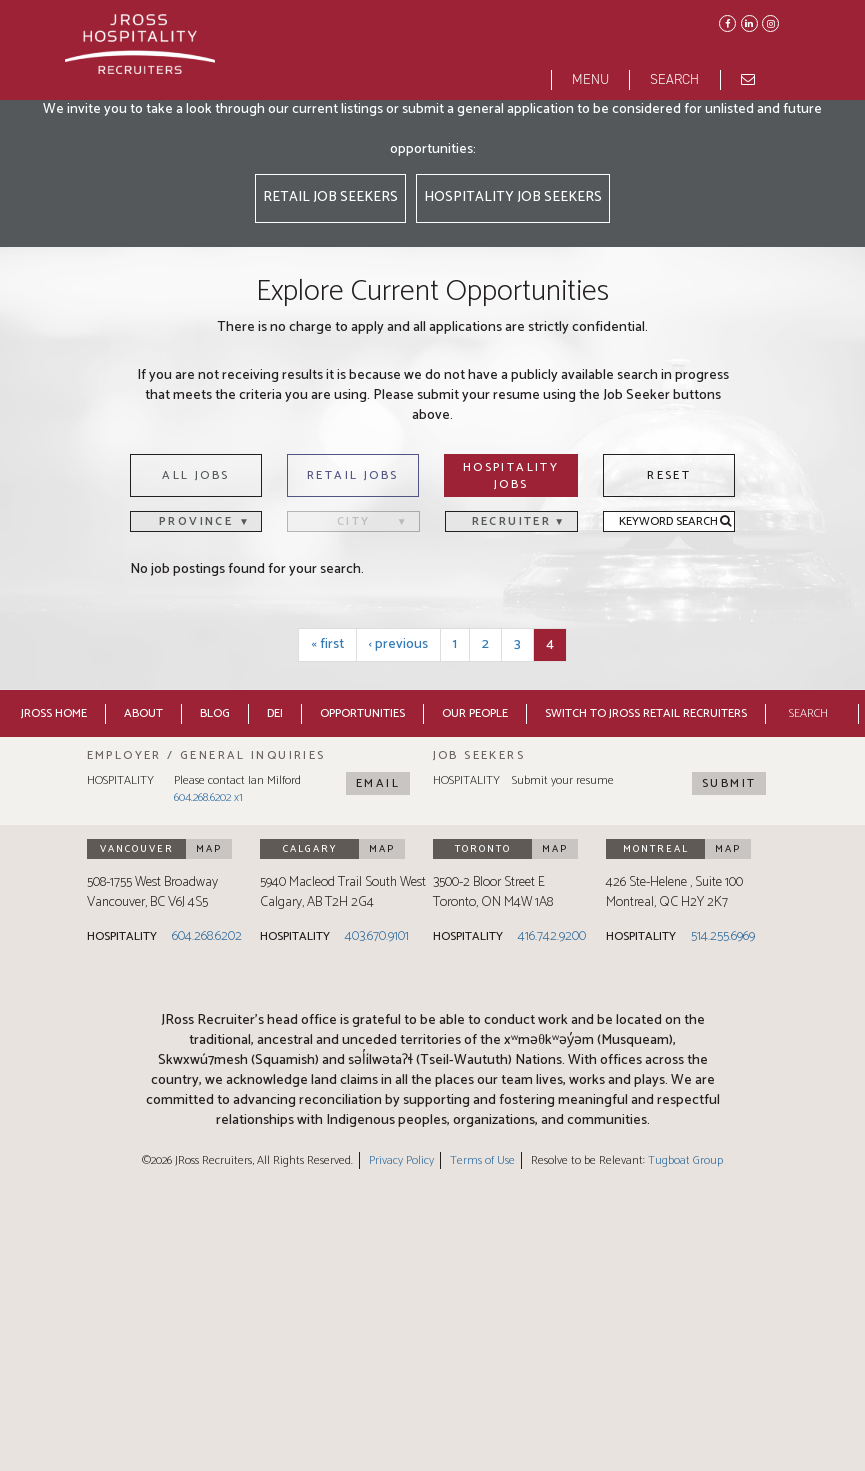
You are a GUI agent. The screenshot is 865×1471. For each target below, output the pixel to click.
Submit (729, 783)
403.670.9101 (377, 936)
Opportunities (362, 713)
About (143, 713)
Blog (215, 713)
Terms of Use (482, 1160)
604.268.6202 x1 (208, 797)
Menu (590, 79)
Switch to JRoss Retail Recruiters (646, 713)
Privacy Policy (401, 1160)
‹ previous (398, 644)
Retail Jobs (352, 475)
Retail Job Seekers (330, 197)
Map (209, 849)
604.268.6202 (207, 936)
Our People (475, 713)
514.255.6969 (723, 936)
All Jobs (195, 475)
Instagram (769, 22)
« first (327, 644)
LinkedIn (748, 22)
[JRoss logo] (140, 49)
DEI (275, 713)
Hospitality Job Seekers (513, 197)
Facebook (726, 22)
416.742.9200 (552, 936)
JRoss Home (54, 713)
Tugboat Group (685, 1160)
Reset (669, 475)
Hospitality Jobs (511, 476)
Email (378, 783)
